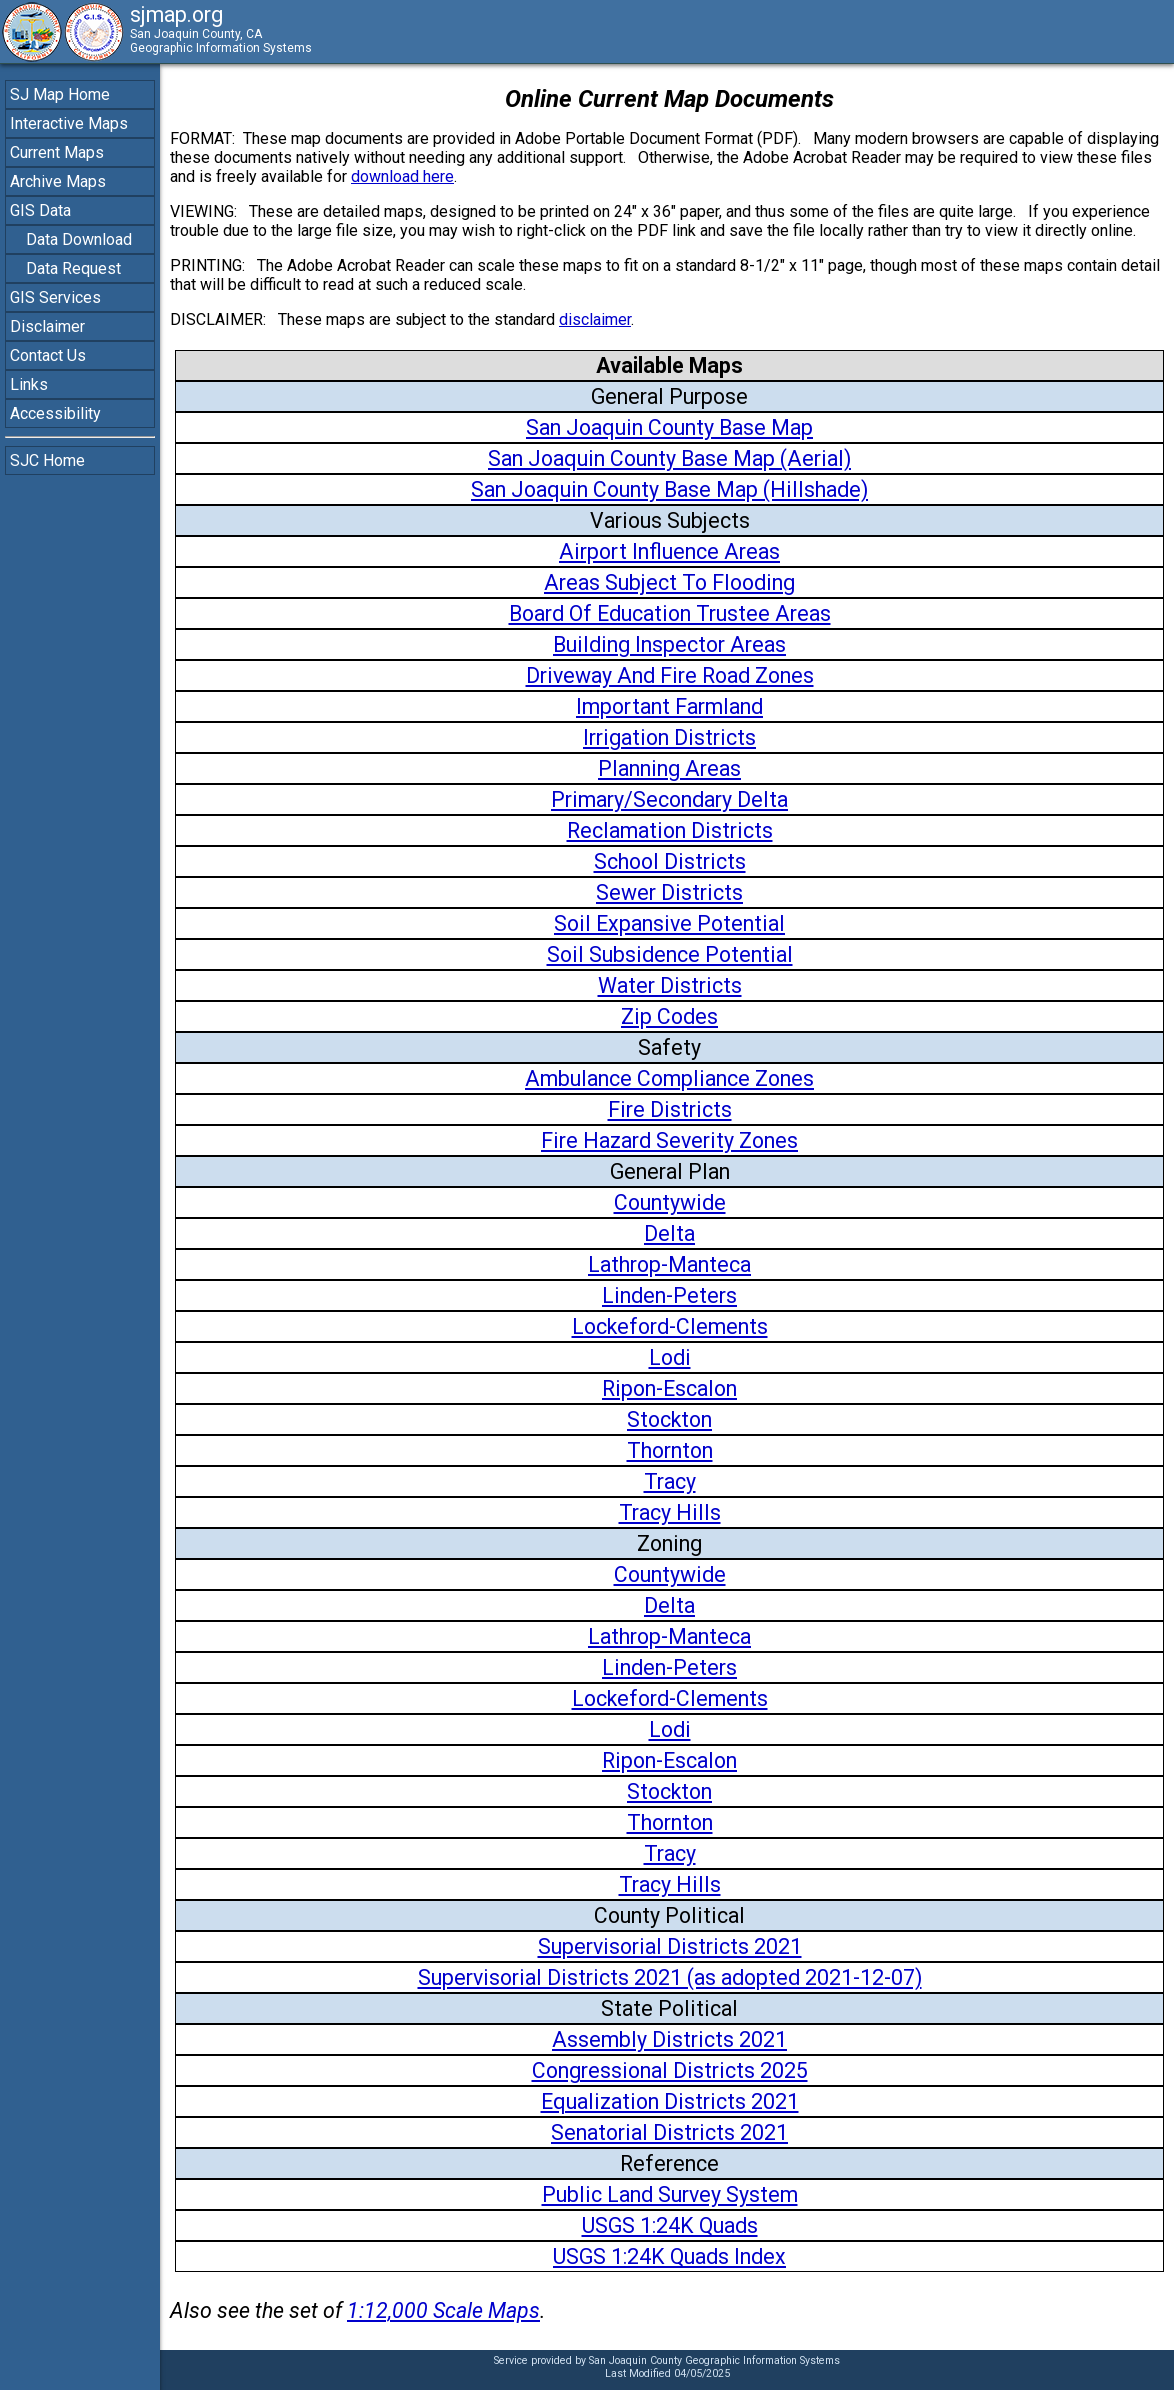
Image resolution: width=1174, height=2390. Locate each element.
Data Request (73, 268)
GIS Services (55, 297)
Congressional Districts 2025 (670, 2070)
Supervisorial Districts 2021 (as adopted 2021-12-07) (670, 1977)
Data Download (79, 239)
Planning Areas (669, 768)
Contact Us (48, 355)
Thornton (670, 1450)
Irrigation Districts (669, 737)
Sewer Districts (669, 892)
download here (402, 176)
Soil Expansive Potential (669, 923)
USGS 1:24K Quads (670, 2225)
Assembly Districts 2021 (669, 2039)
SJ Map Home (60, 94)
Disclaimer (47, 326)
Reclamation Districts (670, 830)
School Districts (670, 861)
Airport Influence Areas (669, 551)
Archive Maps (58, 181)
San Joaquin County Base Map (669, 427)
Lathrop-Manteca (669, 1264)
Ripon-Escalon (669, 1388)
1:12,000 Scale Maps (443, 2310)
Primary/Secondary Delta (669, 799)
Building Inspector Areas (669, 644)
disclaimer (595, 319)
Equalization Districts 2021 (670, 2101)
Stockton (669, 1419)
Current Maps (57, 152)
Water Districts (670, 985)
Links (29, 384)
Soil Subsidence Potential (670, 954)
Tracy (670, 1481)
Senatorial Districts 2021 (669, 2132)
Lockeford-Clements (670, 1326)
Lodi (670, 1357)
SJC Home (47, 460)
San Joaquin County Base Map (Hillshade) (669, 489)
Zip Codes (669, 1016)
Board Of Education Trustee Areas (670, 613)
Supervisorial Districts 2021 (670, 1946)
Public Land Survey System (670, 2194)
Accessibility (55, 413)
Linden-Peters (669, 1295)
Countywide (670, 1202)
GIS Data (40, 210)
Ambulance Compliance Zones (669, 1078)
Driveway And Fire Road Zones (670, 675)
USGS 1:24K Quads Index (669, 2256)
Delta (669, 1233)
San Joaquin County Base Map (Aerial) (669, 458)
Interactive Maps (69, 123)
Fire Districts (670, 1109)
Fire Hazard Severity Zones (669, 1140)
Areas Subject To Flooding (669, 582)
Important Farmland (669, 706)
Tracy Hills (670, 1512)
